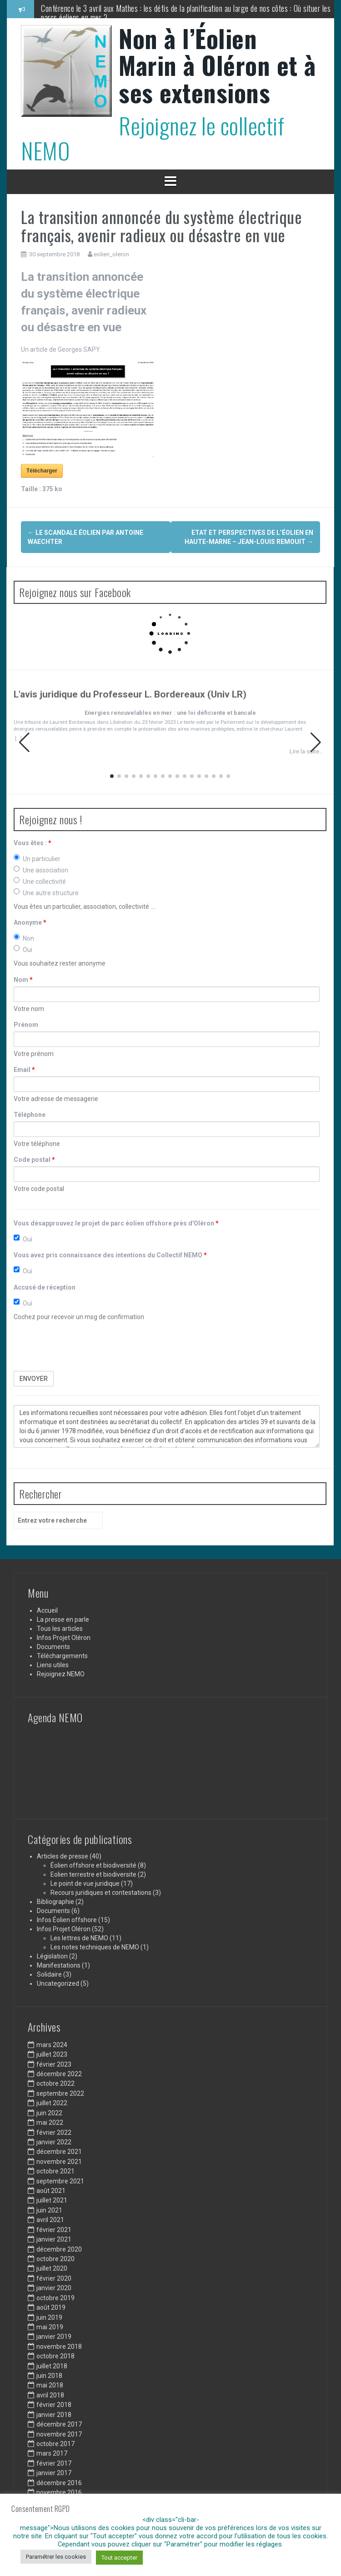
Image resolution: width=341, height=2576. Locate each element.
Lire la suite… (306, 751)
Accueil (47, 1610)
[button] (316, 742)
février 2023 (53, 2064)
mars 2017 (51, 2453)
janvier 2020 (53, 2288)
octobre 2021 (55, 2171)
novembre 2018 (59, 2346)
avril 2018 (50, 2395)
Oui (23, 949)
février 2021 (53, 2229)
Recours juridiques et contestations (100, 1892)
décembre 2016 (59, 2482)
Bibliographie (55, 1901)
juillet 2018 (51, 2366)
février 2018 (53, 2404)
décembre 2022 (59, 2074)
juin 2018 (49, 2375)
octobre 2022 (55, 2083)
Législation (52, 1956)
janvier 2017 (53, 2472)
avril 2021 (50, 2219)
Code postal (34, 1159)
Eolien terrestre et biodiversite (93, 1874)
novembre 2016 (59, 2492)
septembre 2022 (60, 2093)
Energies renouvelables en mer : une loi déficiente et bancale (170, 712)
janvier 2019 (53, 2336)
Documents (53, 1646)
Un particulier (37, 858)
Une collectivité (40, 881)
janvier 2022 (53, 2142)
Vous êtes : (32, 843)
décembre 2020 (59, 2249)
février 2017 (53, 2463)
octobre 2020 (55, 2258)
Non (24, 938)
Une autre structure (46, 892)
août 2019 (50, 2307)
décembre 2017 (59, 2424)
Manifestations (58, 1965)
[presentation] (83, 1346)
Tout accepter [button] (119, 2557)
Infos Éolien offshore (67, 1919)
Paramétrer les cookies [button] (56, 2556)
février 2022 (53, 2132)
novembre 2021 (59, 2161)
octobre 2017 (55, 2443)
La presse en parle (63, 1619)
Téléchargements (62, 1655)
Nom (23, 979)
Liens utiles (53, 1665)
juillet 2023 (51, 2054)
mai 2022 (49, 2122)
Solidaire (49, 1974)
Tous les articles (60, 1628)
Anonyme (30, 922)
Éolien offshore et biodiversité (93, 1865)
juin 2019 (49, 2317)
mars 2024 (51, 2044)
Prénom (26, 1024)
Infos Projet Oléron (63, 1637)
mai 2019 (49, 2327)
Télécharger (41, 471)
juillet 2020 (51, 2268)
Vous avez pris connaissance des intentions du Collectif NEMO (110, 1255)
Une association (41, 870)
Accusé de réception (44, 1287)
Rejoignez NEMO (61, 1674)
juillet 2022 (51, 2103)
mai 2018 (49, 2385)
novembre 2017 (59, 2434)
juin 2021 (49, 2210)
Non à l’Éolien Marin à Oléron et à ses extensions (217, 65)
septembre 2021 (60, 2181)
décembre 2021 (59, 2151)
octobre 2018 (55, 2356)
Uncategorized (58, 1983)
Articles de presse (62, 1856)
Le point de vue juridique (85, 1883)
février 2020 (53, 2278)
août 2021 (50, 2190)
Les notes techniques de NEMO (94, 1947)
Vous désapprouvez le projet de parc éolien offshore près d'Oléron (116, 1223)
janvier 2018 (53, 2414)
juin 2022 (49, 2113)
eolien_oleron (111, 254)
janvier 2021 (53, 2239)
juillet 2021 (51, 2200)
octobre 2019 (55, 2298)
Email (24, 1069)
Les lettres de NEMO (79, 1938)
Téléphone (29, 1114)
